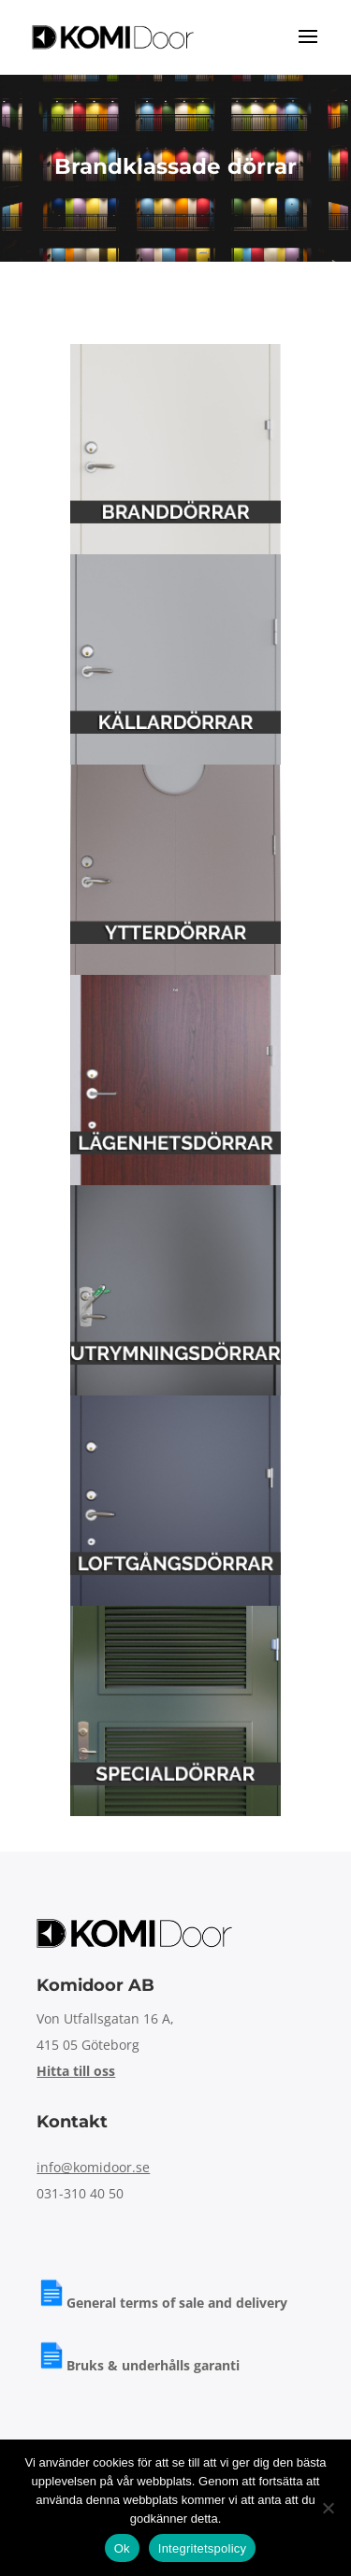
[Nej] (327, 2507)
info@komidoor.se (93, 2167)
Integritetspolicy (202, 2548)
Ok (122, 2548)
